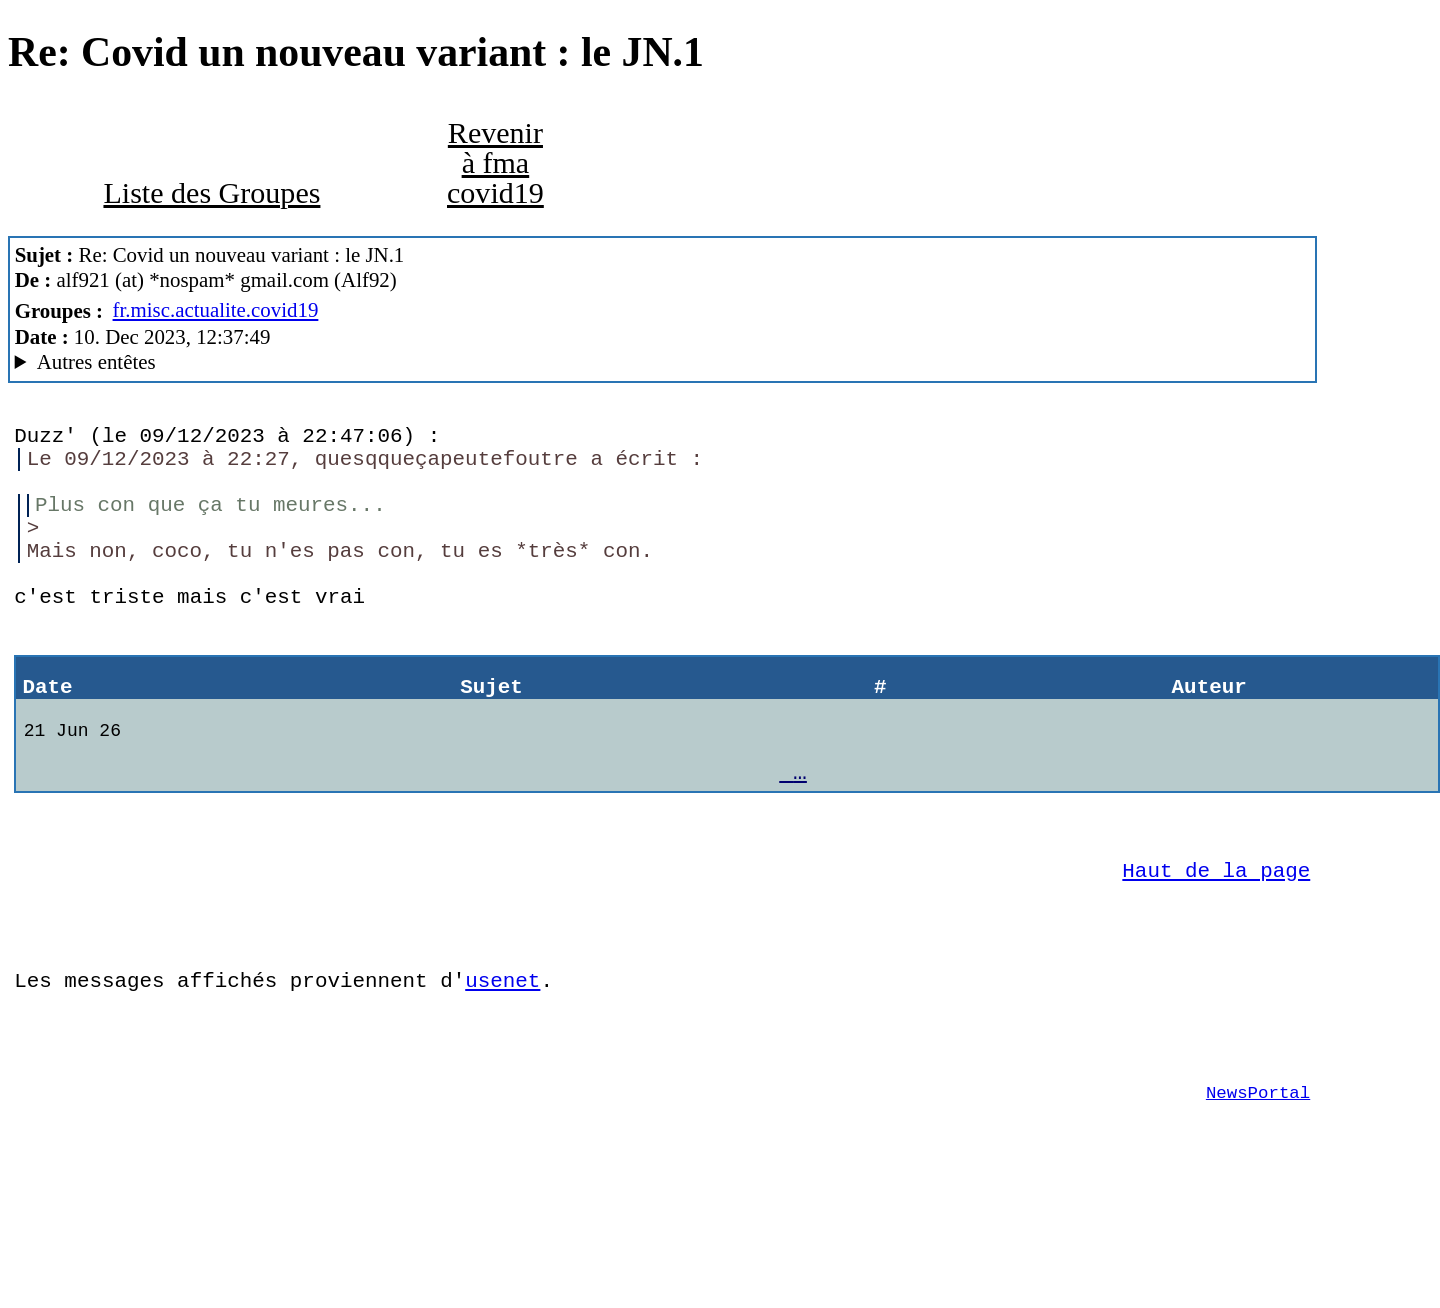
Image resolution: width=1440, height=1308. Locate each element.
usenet (502, 1069)
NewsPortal (1258, 1196)
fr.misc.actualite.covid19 (216, 310)
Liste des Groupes (211, 193)
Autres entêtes (96, 362)
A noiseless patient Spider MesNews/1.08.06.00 (663, 362)
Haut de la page (1216, 944)
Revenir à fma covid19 (495, 163)
